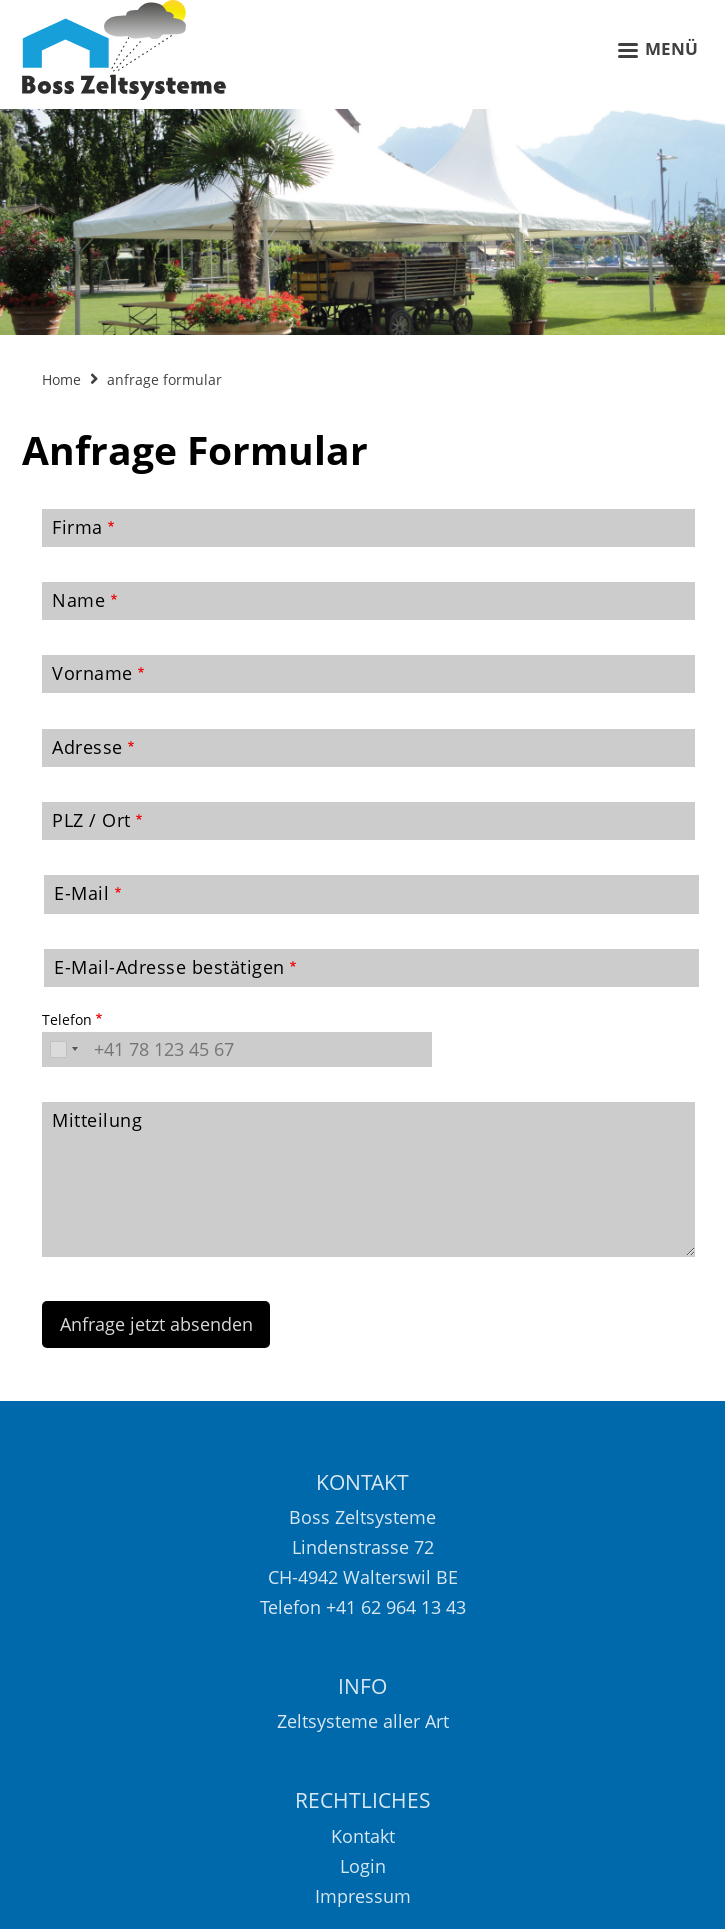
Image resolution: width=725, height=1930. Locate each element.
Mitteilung (97, 1120)
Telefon (67, 1019)
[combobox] (63, 1049)
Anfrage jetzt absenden (156, 1324)
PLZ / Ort (91, 820)
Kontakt (363, 1836)
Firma (77, 527)
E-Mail (81, 893)
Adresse (87, 747)
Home (61, 379)
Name (78, 600)
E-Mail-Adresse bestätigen (169, 967)
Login (363, 1866)
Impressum (363, 1896)
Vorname (92, 673)
